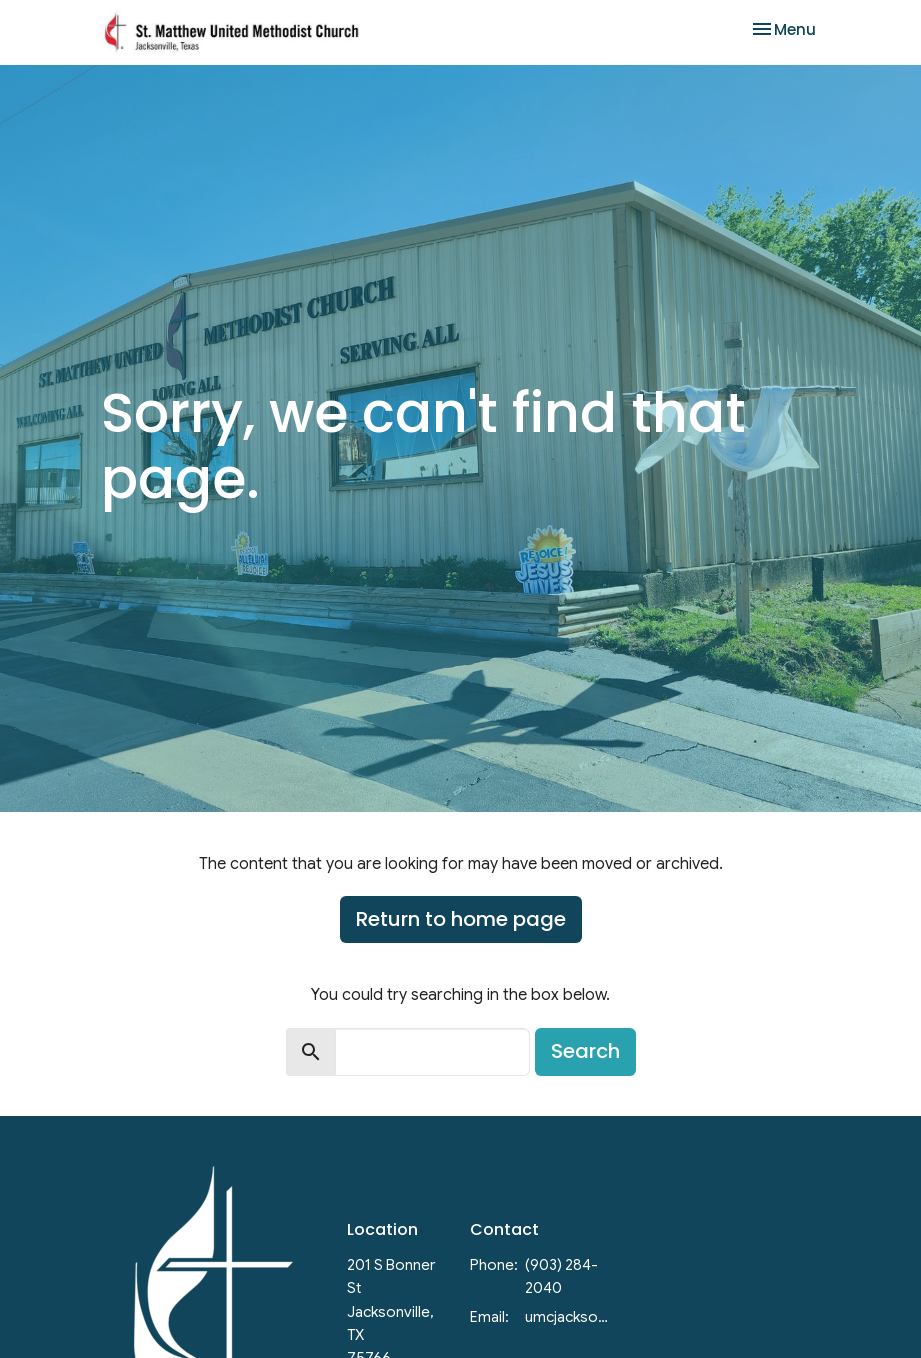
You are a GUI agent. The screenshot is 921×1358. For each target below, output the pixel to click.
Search (585, 1051)
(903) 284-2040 (561, 1276)
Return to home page (461, 919)
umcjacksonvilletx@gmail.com (569, 1317)
